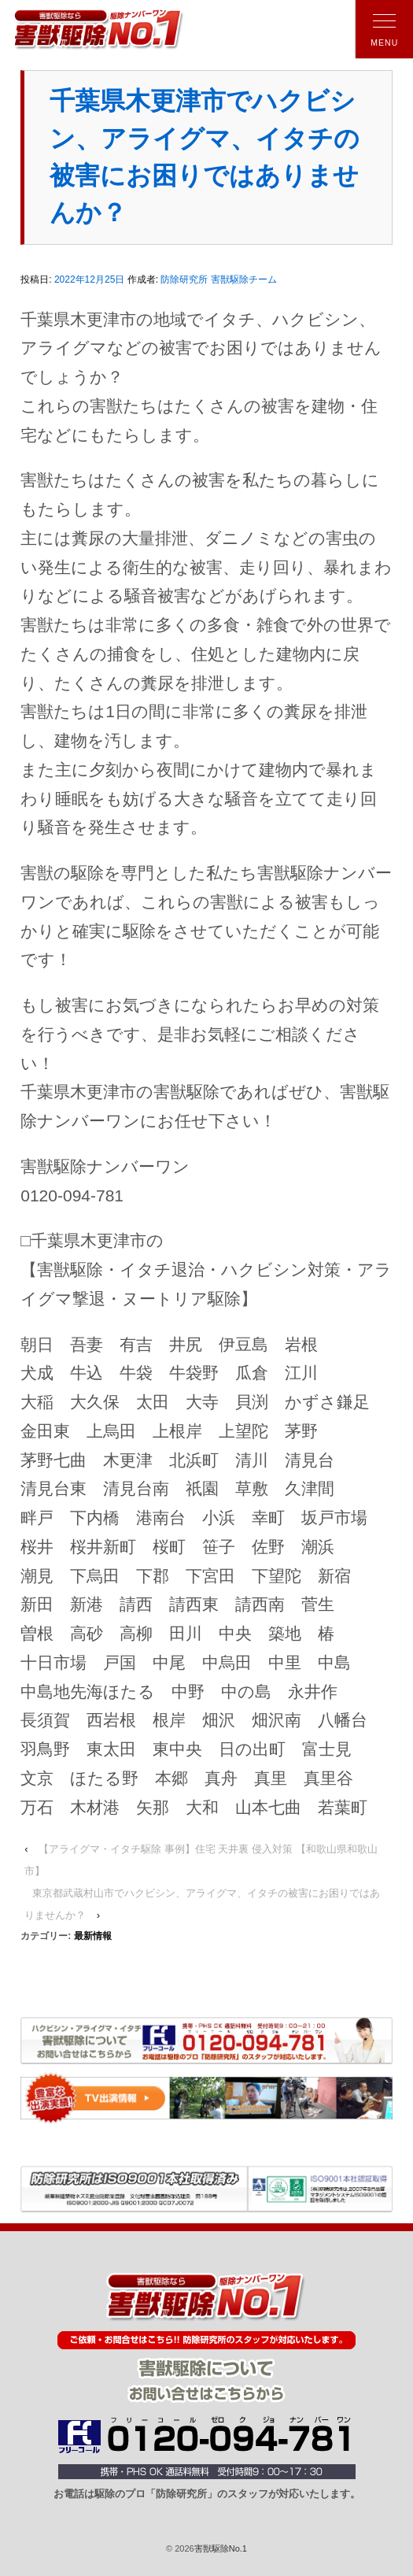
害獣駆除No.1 (220, 2548)
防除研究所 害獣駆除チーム (218, 279)
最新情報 (93, 1935)
